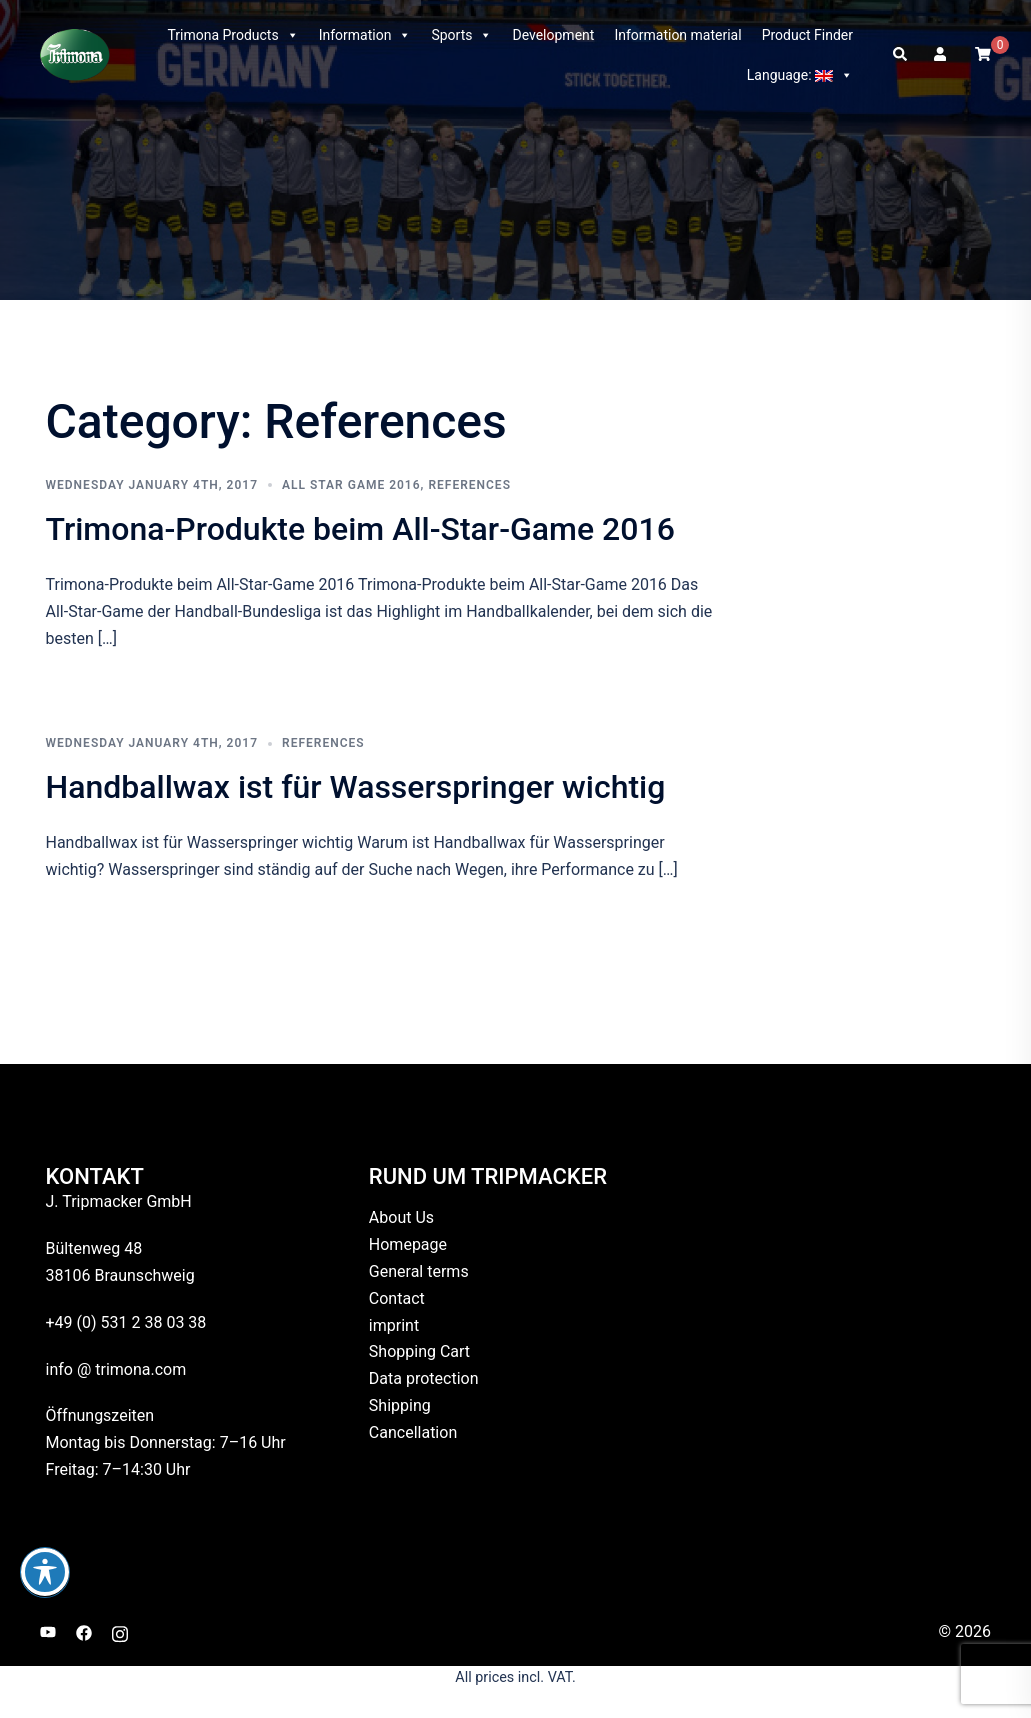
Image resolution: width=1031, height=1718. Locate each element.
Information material (677, 35)
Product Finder (807, 35)
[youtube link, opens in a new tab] (48, 1631)
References (469, 485)
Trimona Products (232, 35)
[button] (901, 55)
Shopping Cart (419, 1351)
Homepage (408, 1244)
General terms (419, 1271)
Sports (461, 35)
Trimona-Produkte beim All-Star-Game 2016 (360, 529)
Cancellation (413, 1432)
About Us (401, 1217)
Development (553, 35)
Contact (397, 1298)
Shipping (400, 1405)
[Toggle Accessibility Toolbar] (45, 1572)
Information (365, 35)
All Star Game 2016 (351, 485)
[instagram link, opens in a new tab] (120, 1631)
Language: (800, 75)
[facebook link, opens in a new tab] (84, 1631)
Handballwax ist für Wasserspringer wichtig (356, 787)
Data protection (424, 1378)
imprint (394, 1325)
